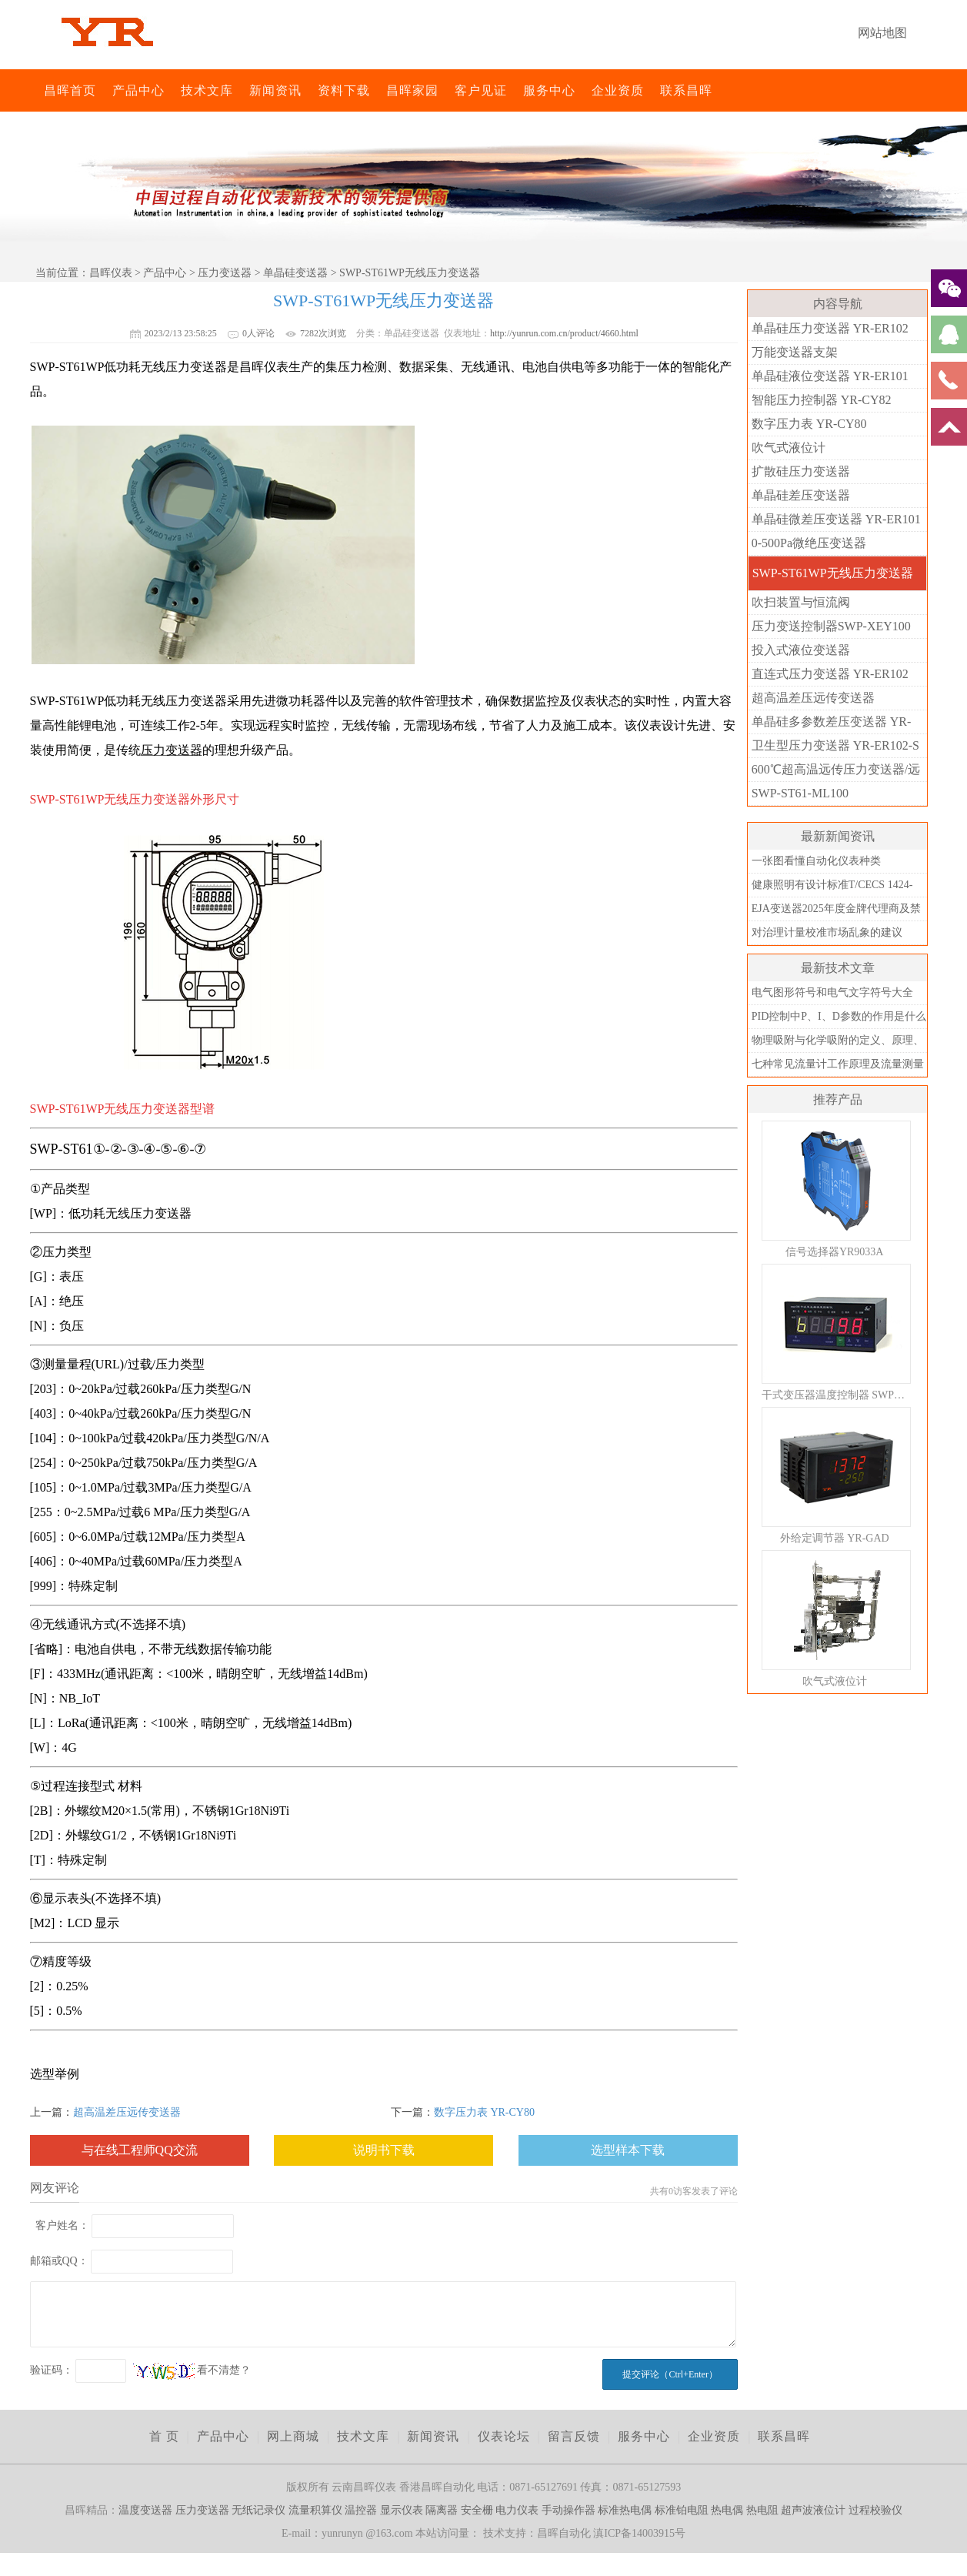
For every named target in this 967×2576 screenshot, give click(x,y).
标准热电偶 (625, 2510)
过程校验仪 (875, 2510)
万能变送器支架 (795, 352)
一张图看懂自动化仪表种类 (816, 861)
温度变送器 (145, 2510)
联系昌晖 (686, 90)
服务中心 (549, 90)
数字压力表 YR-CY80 (484, 2112)
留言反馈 (574, 2436)
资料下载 (344, 90)
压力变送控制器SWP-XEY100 (831, 626)
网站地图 (882, 32)
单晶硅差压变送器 (801, 495)
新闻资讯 (275, 90)
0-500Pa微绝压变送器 (809, 543)
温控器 (361, 2510)
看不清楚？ (192, 2370)
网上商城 (293, 2436)
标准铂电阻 (682, 2510)
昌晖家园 (412, 90)
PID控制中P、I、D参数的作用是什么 (839, 1016)
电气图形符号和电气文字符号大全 (832, 992)
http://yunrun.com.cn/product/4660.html (564, 333)
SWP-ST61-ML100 (800, 793)
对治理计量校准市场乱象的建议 (827, 932)
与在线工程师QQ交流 (140, 2150)
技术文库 (207, 90)
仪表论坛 (504, 2436)
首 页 (164, 2436)
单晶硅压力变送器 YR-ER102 (830, 328)
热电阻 (762, 2510)
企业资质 (618, 90)
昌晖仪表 (110, 273)
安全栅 (477, 2510)
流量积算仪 (315, 2510)
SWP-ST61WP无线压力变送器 (832, 573)
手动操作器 (568, 2510)
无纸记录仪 (258, 2510)
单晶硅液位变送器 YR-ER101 (830, 376)
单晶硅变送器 (295, 273)
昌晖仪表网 (34, 90)
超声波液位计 (813, 2510)
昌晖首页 (70, 90)
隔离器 (441, 2510)
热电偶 (727, 2510)
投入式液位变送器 (801, 650)
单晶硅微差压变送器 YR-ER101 (836, 519)
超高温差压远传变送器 (127, 2112)
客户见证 (481, 90)
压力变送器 (225, 273)
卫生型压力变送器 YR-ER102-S (835, 745)
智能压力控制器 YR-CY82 (822, 399)
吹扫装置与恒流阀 (801, 602)
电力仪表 (517, 2510)
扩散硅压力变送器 (801, 471)
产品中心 (138, 90)
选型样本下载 (628, 2150)
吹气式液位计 (788, 447)
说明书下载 (384, 2150)
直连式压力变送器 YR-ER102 (830, 673)
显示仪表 (401, 2510)
